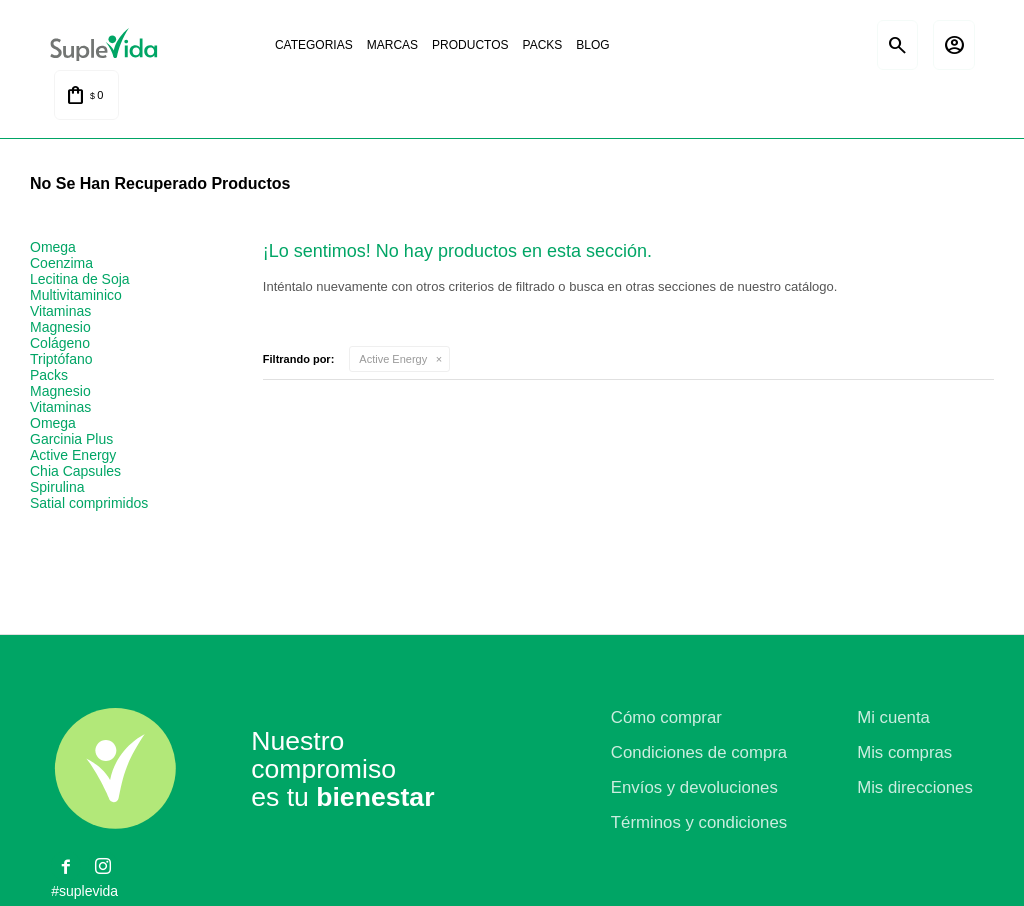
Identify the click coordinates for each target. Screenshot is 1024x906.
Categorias (311, 45)
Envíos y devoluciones (694, 788)
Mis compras (904, 753)
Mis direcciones (915, 788)
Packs (540, 45)
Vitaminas (60, 312)
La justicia (656, 45)
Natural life (740, 45)
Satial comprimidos (89, 504)
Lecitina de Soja (80, 280)
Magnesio (60, 328)
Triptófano (61, 360)
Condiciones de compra (699, 753)
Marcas (389, 45)
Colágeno (60, 344)
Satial (824, 45)
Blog (589, 45)
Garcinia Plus (71, 440)
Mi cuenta (893, 718)
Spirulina (57, 488)
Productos (467, 45)
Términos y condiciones (699, 823)
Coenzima (61, 264)
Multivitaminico (76, 296)
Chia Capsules (75, 472)
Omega (53, 248)
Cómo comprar (666, 718)
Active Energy (393, 360)
